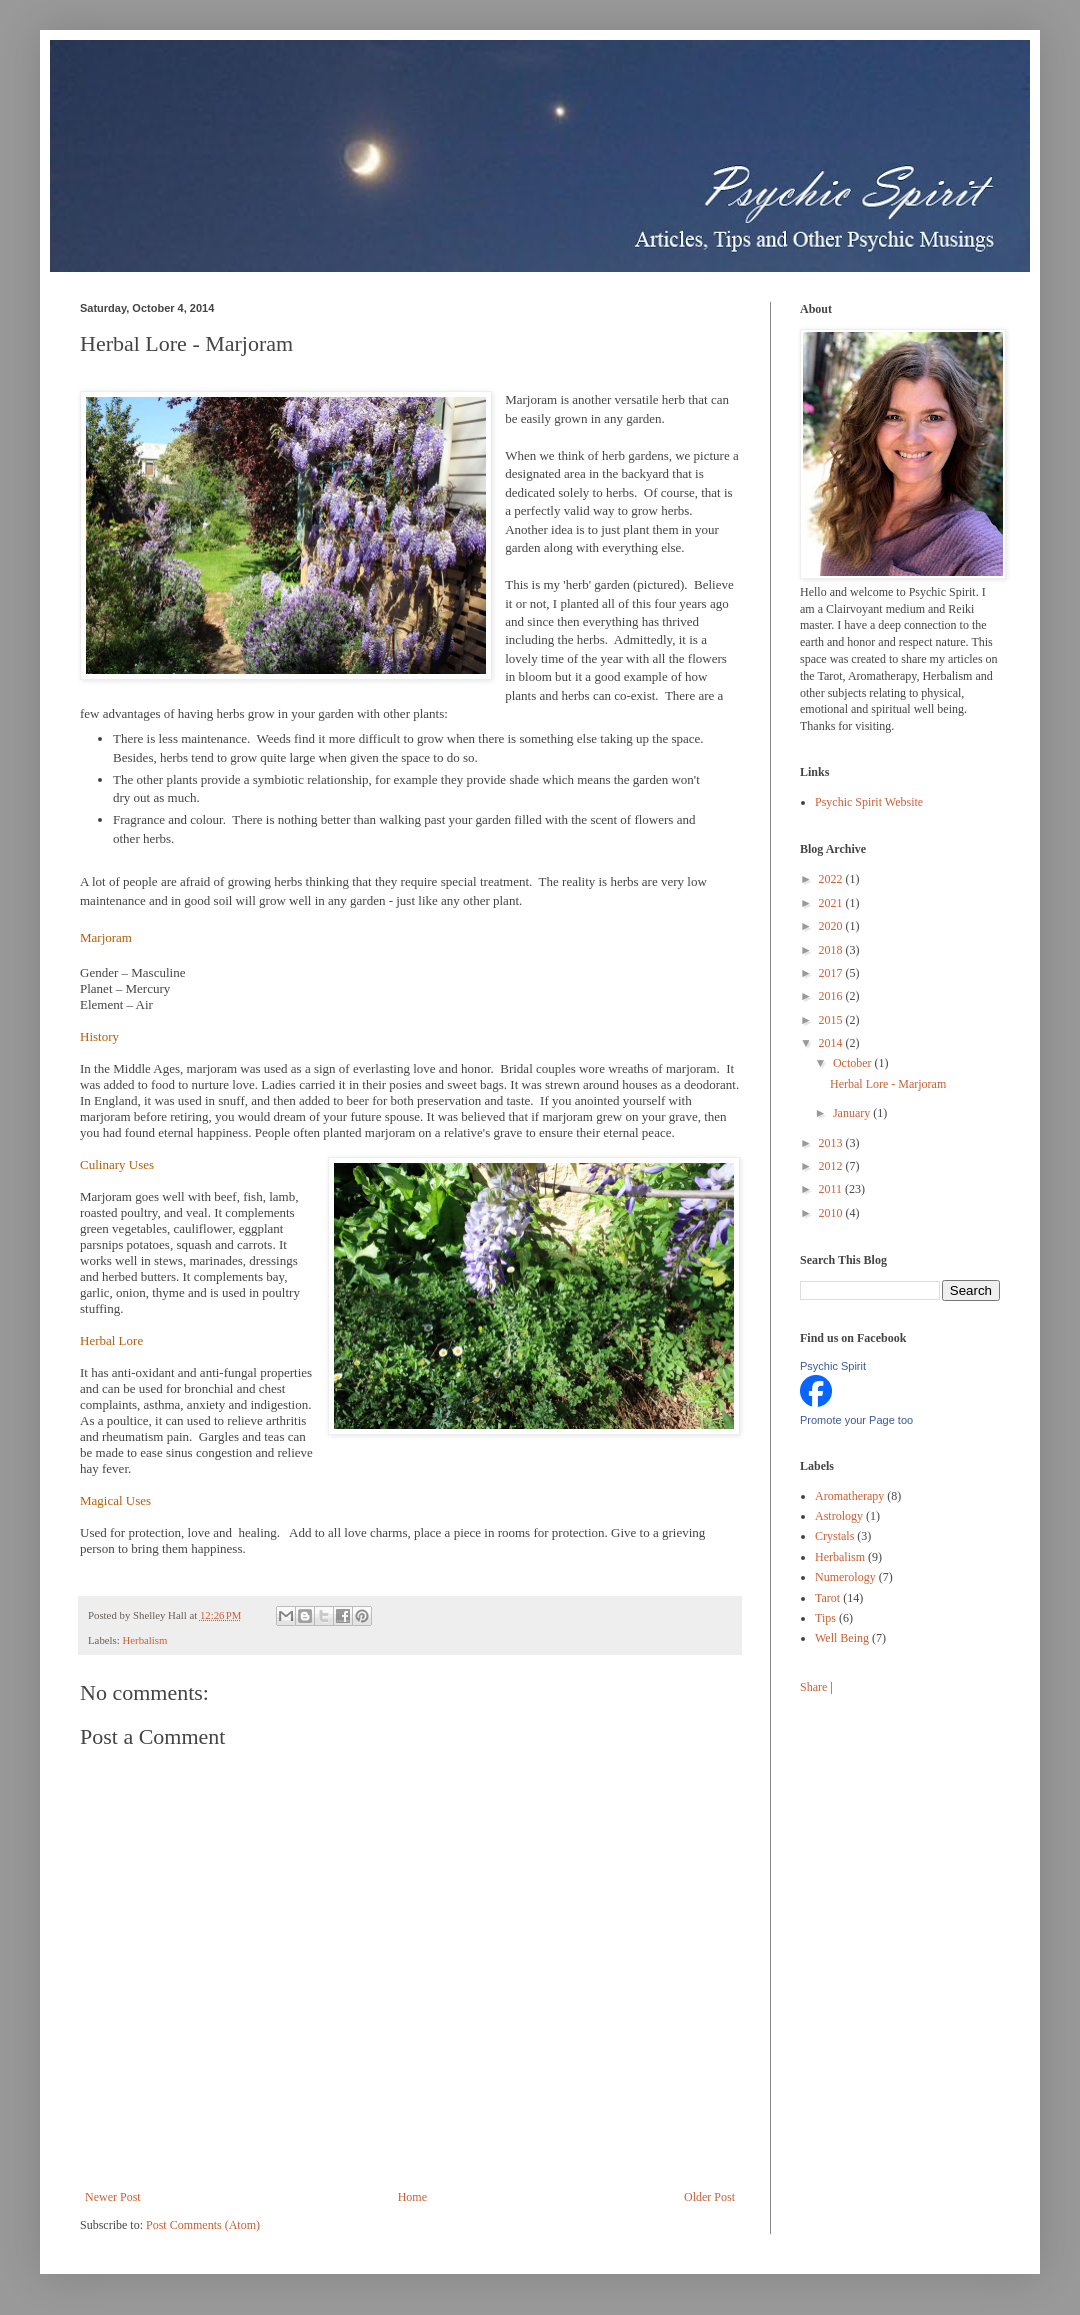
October (854, 1063)
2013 (832, 1143)
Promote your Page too (856, 1420)
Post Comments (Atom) (203, 2225)
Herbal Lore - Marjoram (888, 1084)
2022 (832, 879)
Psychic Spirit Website (869, 802)
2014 (832, 1043)
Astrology (839, 1516)
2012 (832, 1166)
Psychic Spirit (833, 1366)
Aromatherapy (849, 1496)
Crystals (834, 1536)
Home (412, 2197)
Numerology (845, 1577)
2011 (832, 1189)
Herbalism (144, 1640)
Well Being (842, 1638)
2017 (832, 973)
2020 (832, 926)
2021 (832, 903)
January (853, 1113)
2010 (832, 1213)
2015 (832, 1020)
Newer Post (113, 2197)
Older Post (709, 2197)
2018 (832, 950)
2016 (832, 996)
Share (813, 1687)
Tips (825, 1618)
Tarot (827, 1598)
